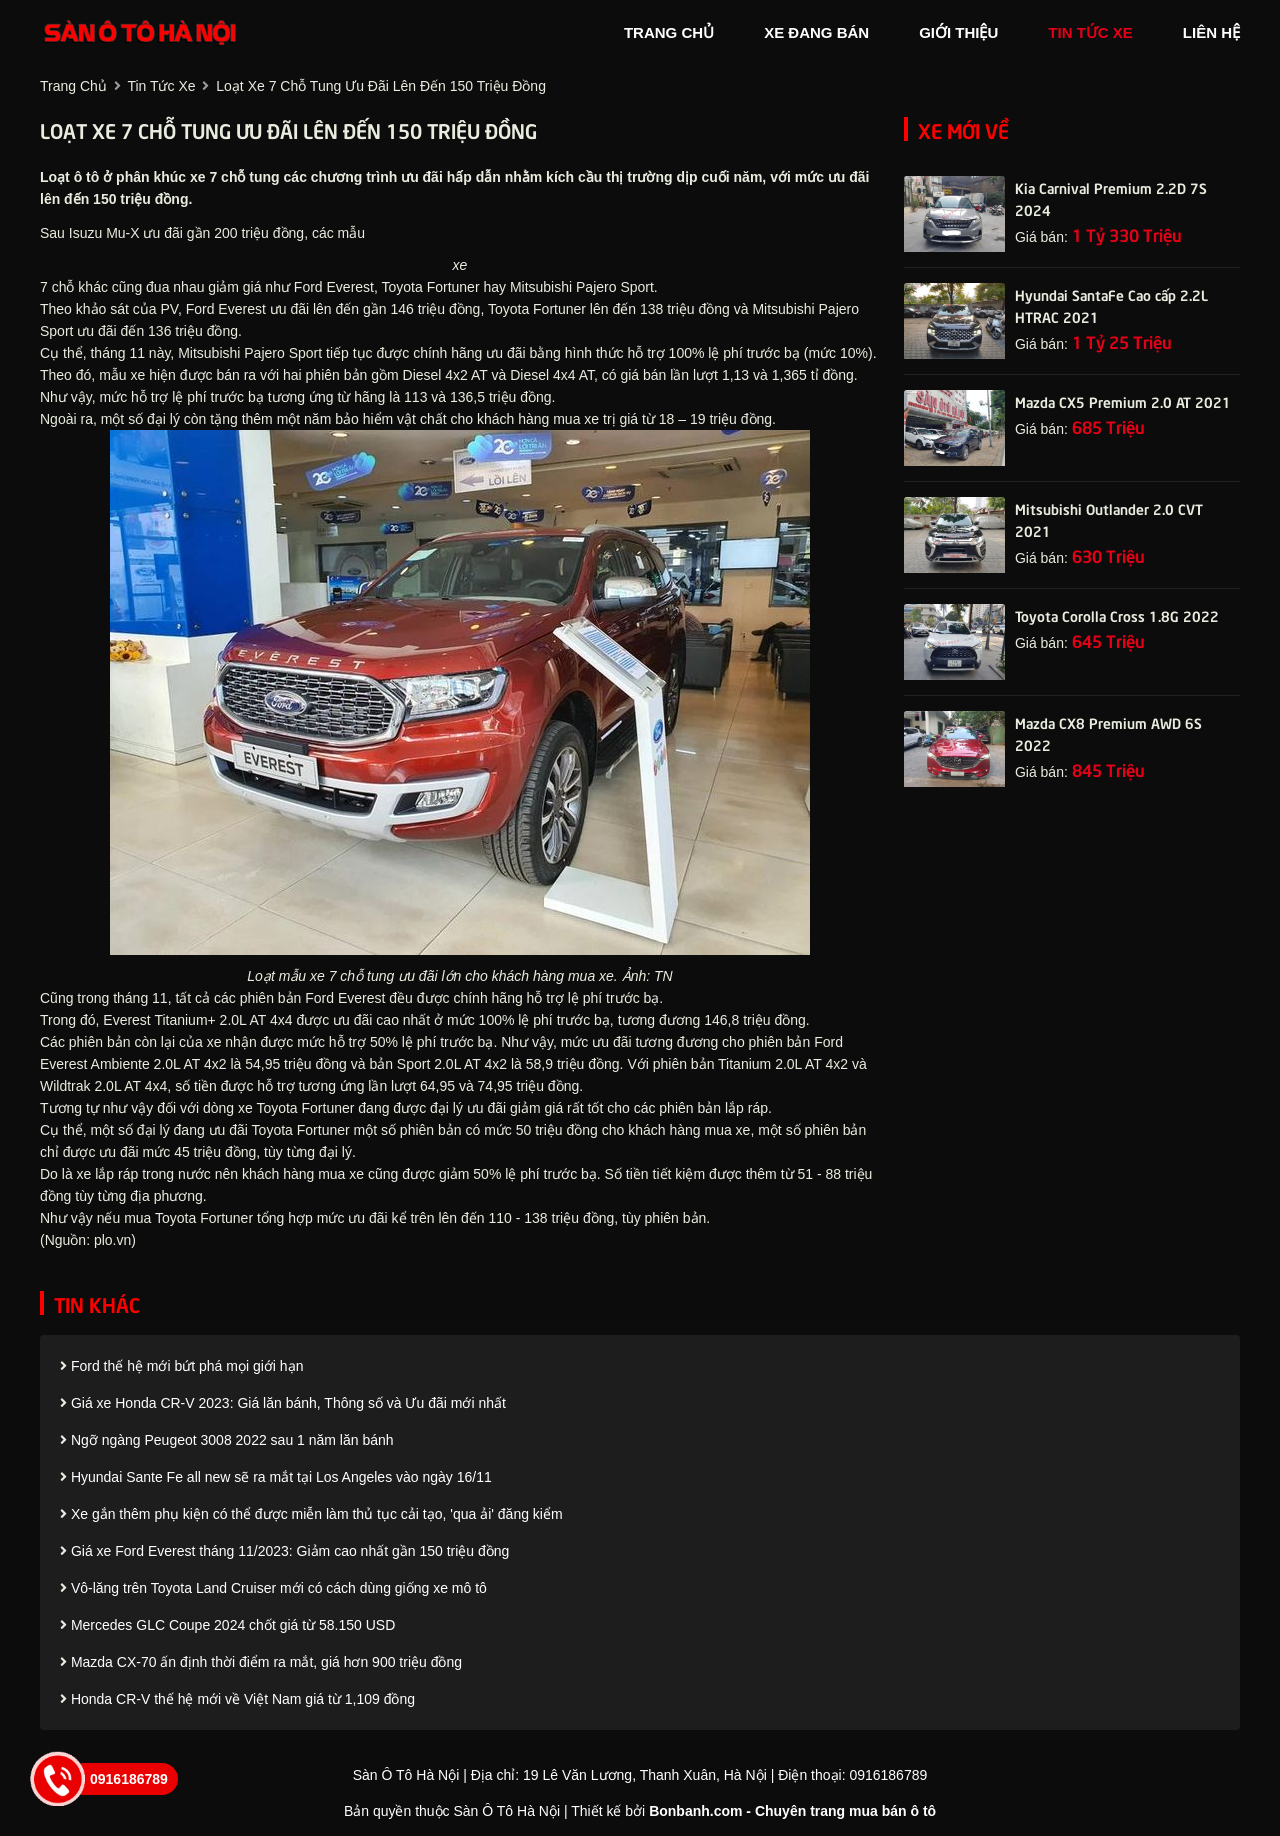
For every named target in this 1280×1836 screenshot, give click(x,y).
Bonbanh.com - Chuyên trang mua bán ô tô (792, 1811)
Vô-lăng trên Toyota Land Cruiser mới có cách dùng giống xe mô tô (273, 1588)
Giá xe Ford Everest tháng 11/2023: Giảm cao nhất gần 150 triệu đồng (284, 1551)
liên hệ (1211, 32)
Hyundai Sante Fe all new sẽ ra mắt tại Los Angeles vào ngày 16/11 (276, 1477)
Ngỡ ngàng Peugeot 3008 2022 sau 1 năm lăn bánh (227, 1440)
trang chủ (669, 32)
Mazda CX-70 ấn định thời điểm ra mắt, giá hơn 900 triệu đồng (261, 1662)
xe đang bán (816, 32)
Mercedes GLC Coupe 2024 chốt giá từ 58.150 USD (227, 1625)
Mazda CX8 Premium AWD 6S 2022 (1108, 733)
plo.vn (112, 1240)
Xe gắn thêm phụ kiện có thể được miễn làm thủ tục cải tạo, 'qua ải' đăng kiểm (311, 1514)
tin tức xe (1090, 32)
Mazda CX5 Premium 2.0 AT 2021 (1123, 401)
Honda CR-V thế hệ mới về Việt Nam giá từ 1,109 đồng (237, 1699)
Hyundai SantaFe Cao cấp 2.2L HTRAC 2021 (1111, 305)
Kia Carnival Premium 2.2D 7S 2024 (1111, 198)
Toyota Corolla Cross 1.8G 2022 (1117, 615)
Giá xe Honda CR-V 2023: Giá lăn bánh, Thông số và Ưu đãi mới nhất (283, 1403)
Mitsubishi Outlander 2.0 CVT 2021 (1109, 519)
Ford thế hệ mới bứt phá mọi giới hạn (181, 1366)
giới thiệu (958, 32)
